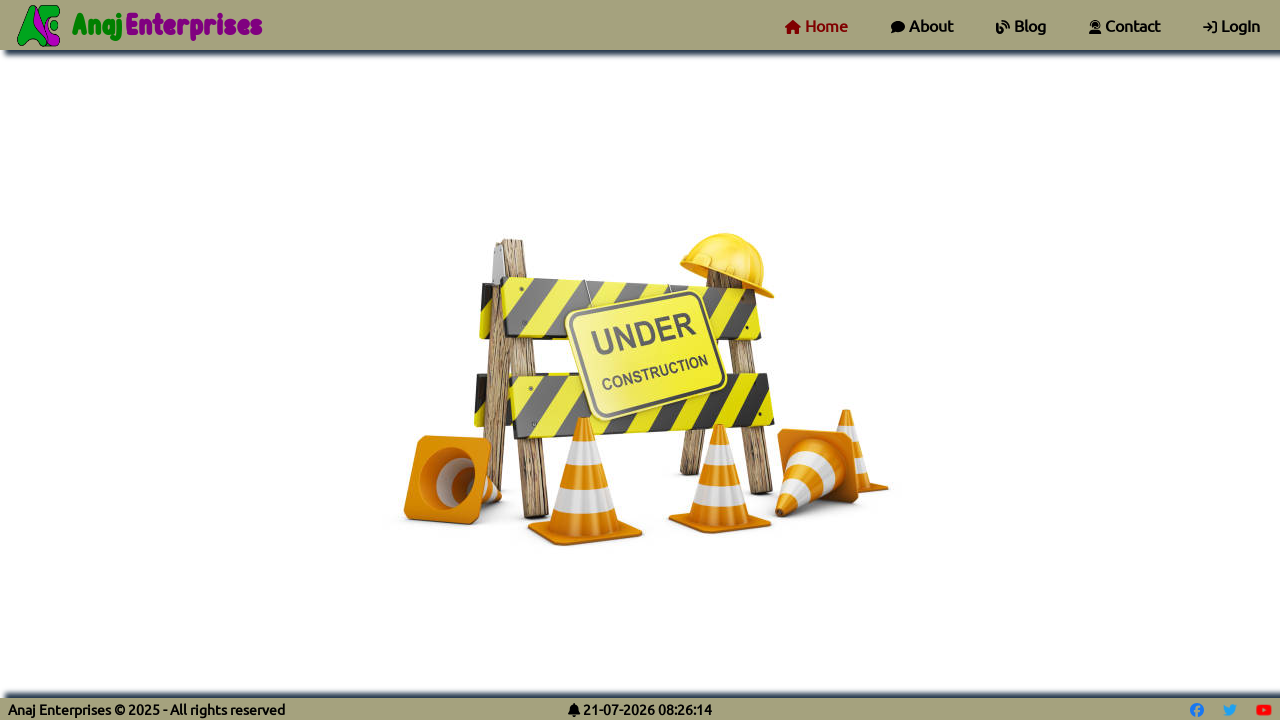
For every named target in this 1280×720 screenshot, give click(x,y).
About (922, 25)
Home (816, 25)
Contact (1124, 25)
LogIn (1231, 25)
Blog (1021, 25)
